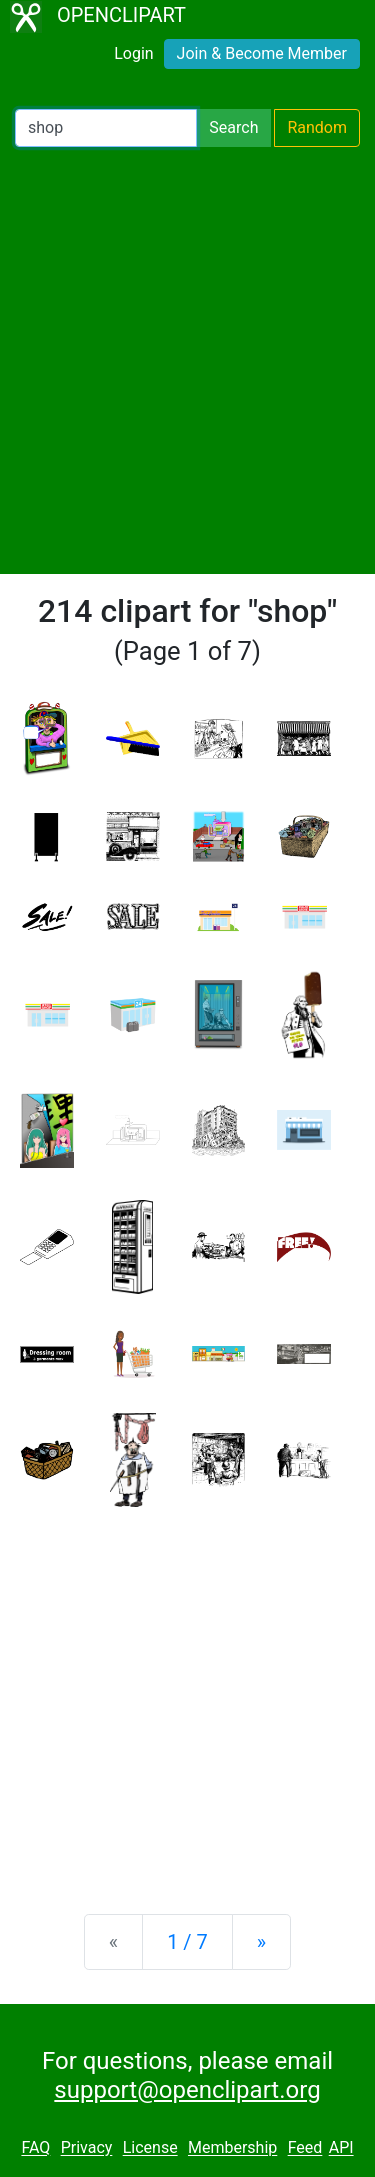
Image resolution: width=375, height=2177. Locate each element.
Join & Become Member (262, 53)
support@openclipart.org (187, 2090)
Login (133, 53)
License (150, 2148)
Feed (305, 2148)
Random (317, 127)
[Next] (261, 1942)
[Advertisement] (187, 360)
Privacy (87, 2148)
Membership (232, 2148)
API (341, 2148)
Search (233, 127)
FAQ (35, 2148)
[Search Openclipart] (106, 128)
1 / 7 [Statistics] (187, 1942)
